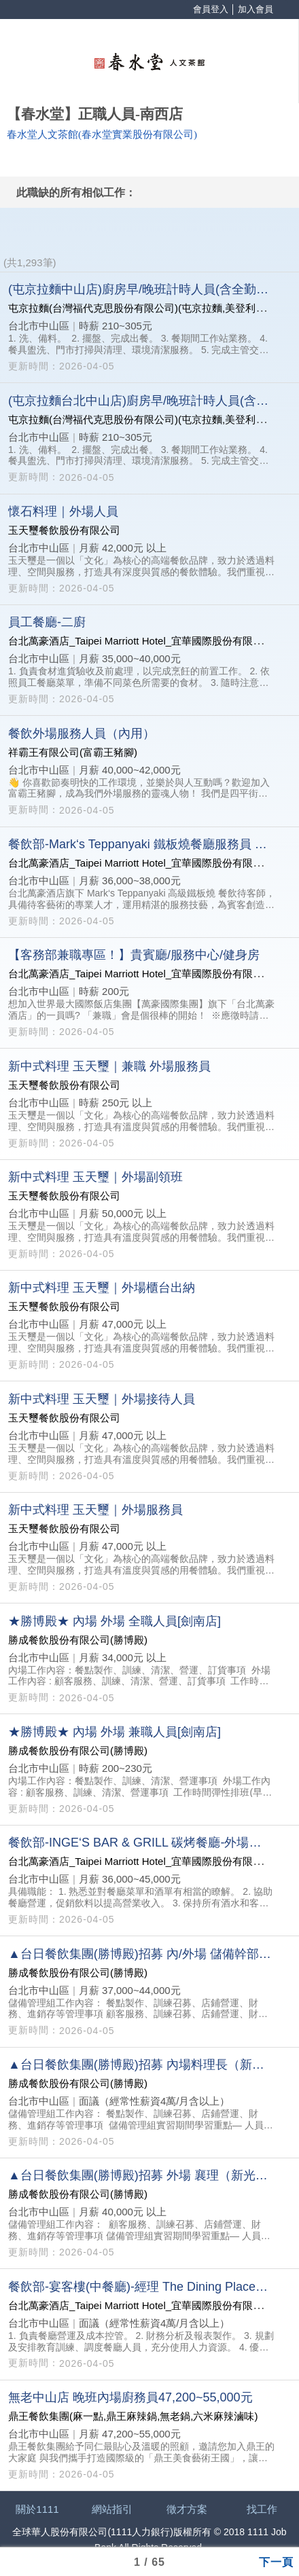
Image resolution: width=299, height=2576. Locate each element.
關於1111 (37, 2509)
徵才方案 (186, 2509)
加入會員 (255, 9)
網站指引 (112, 2509)
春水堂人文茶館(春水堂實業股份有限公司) (102, 134)
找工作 (262, 2509)
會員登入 (210, 9)
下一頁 (276, 2561)
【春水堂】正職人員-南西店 (95, 114)
